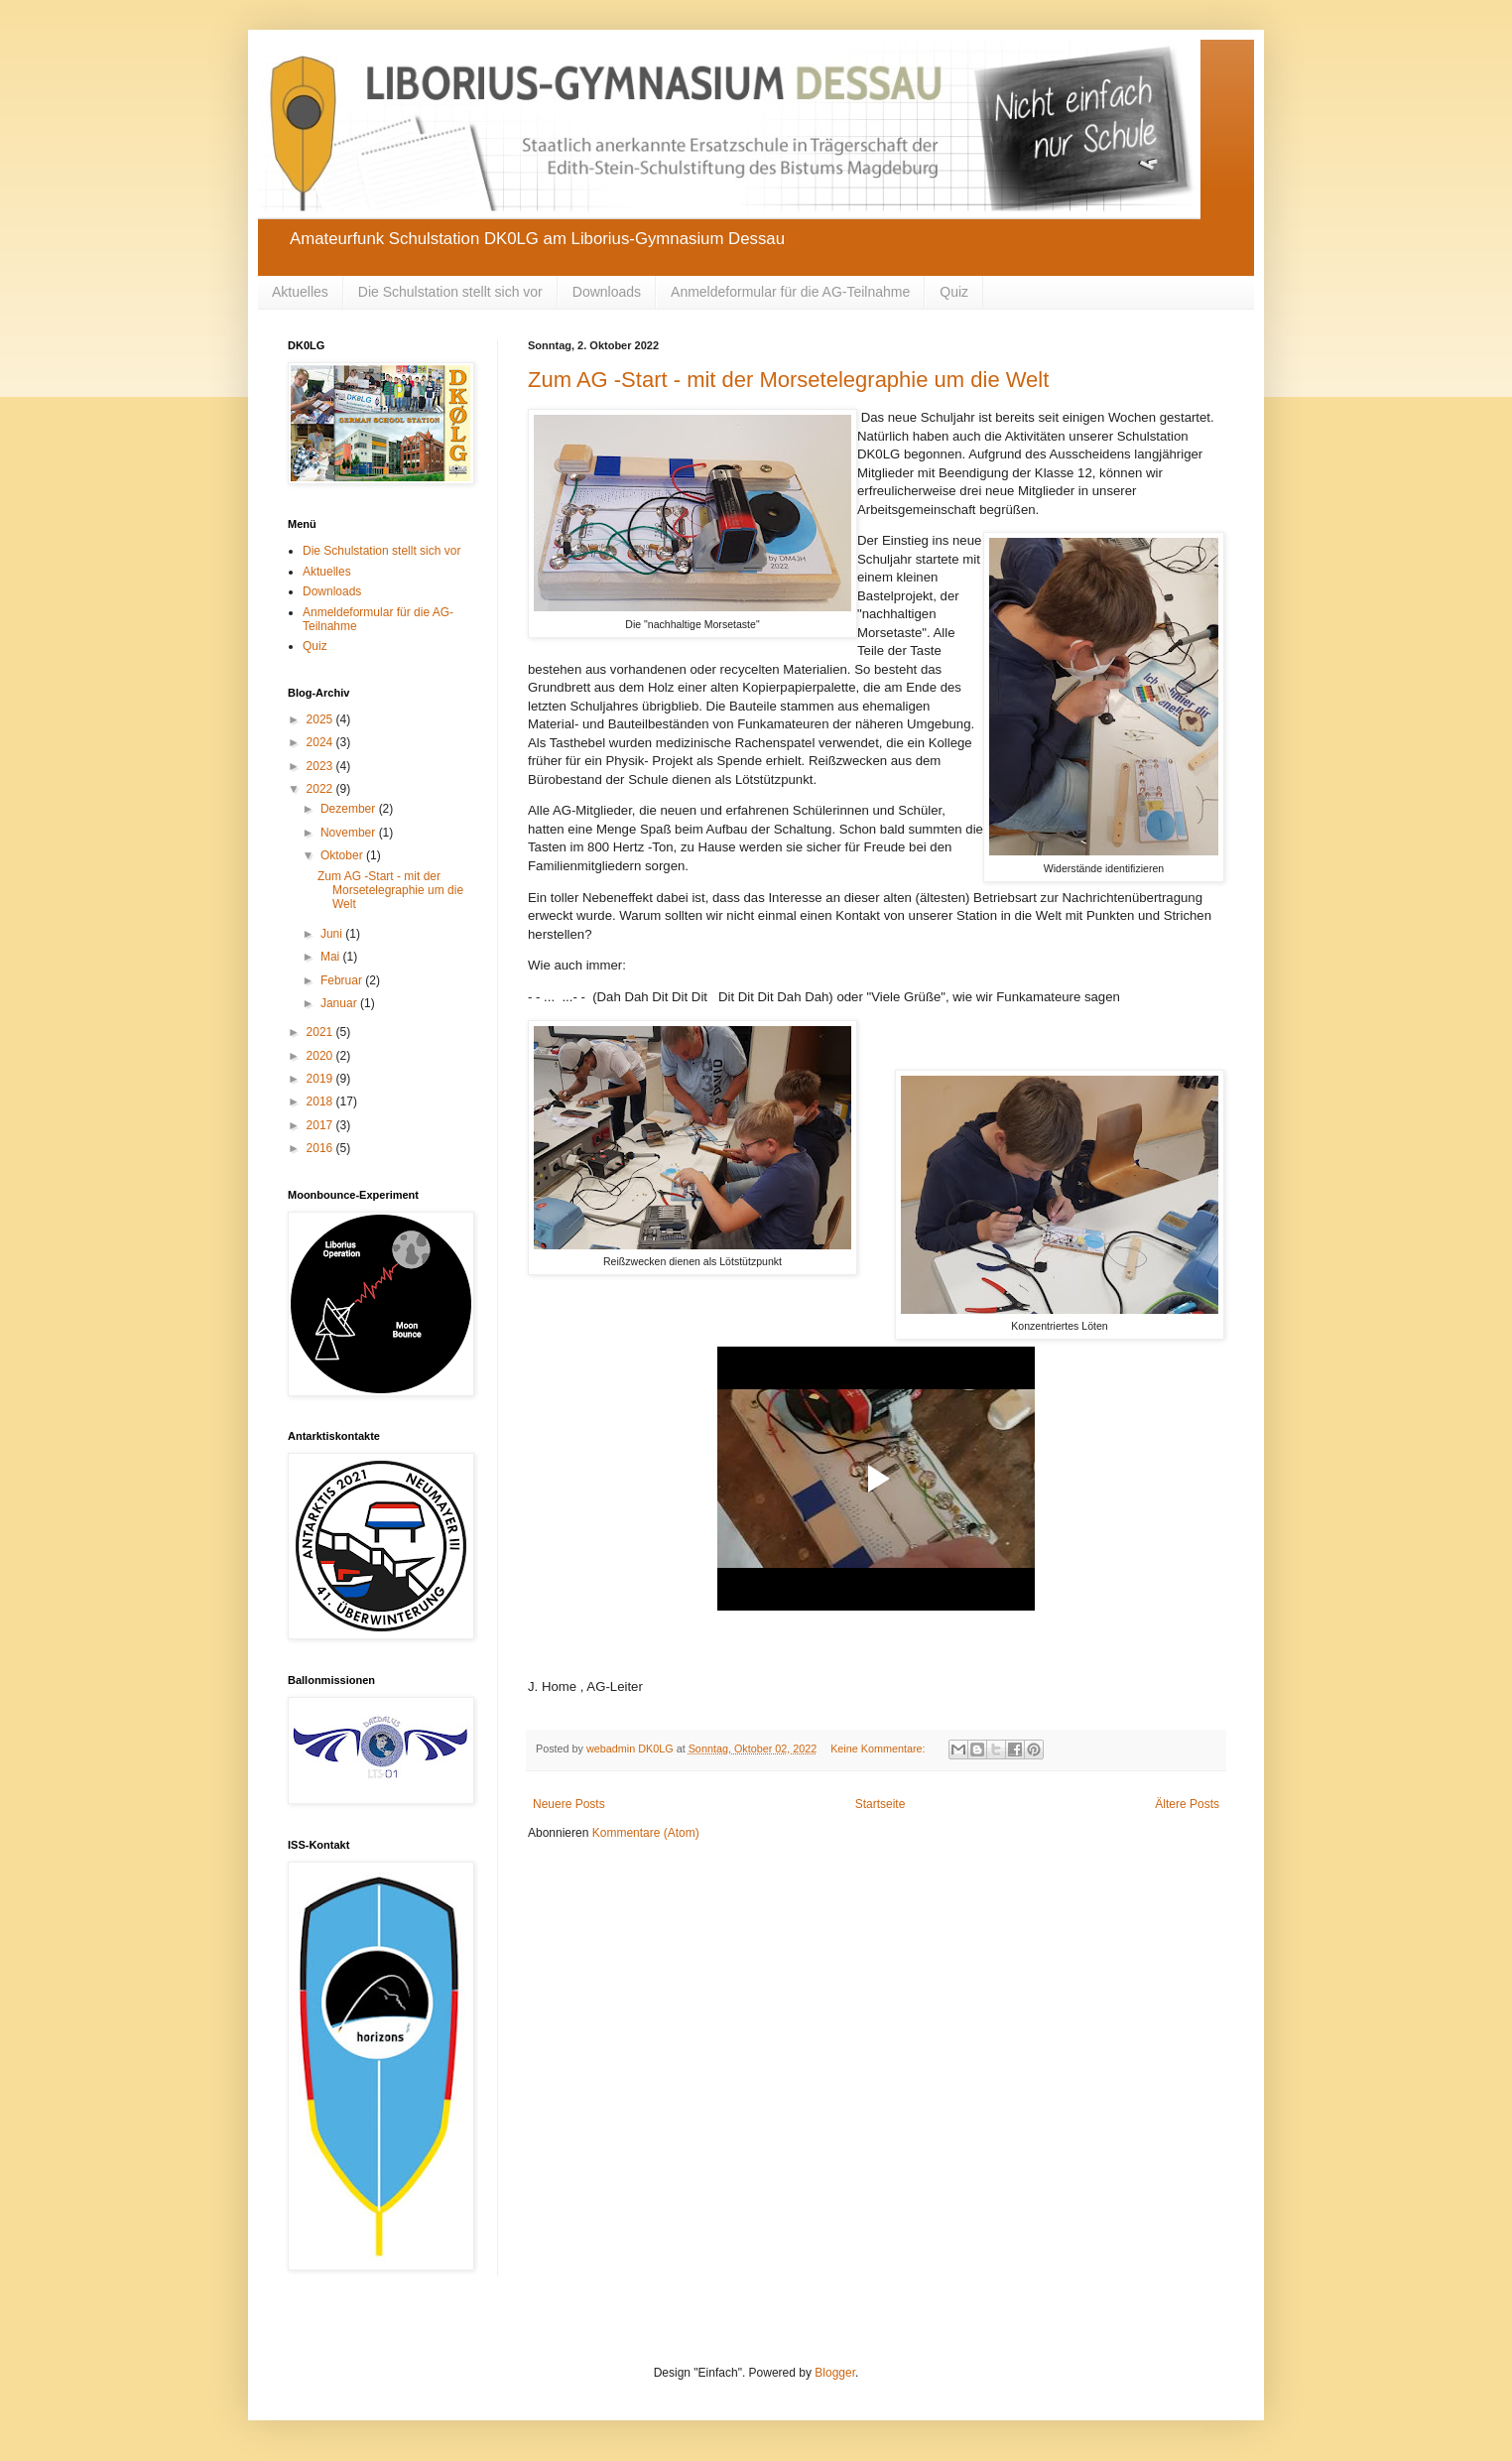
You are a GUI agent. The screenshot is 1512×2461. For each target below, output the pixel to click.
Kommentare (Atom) (645, 1833)
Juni (332, 934)
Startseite (880, 1804)
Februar (342, 980)
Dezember (349, 809)
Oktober (343, 855)
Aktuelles (300, 292)
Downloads (606, 292)
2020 (321, 1056)
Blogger (835, 2373)
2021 (321, 1032)
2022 (321, 789)
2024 (321, 742)
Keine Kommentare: (879, 1748)
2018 (321, 1101)
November (349, 833)
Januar (340, 1003)
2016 (321, 1148)
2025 (321, 719)
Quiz (954, 292)
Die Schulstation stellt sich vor (450, 292)
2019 (321, 1079)
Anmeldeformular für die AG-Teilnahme (790, 292)
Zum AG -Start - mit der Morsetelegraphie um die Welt (788, 379)
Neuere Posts (569, 1804)
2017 (321, 1125)
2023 (321, 766)
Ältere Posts (1187, 1804)
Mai (331, 957)
